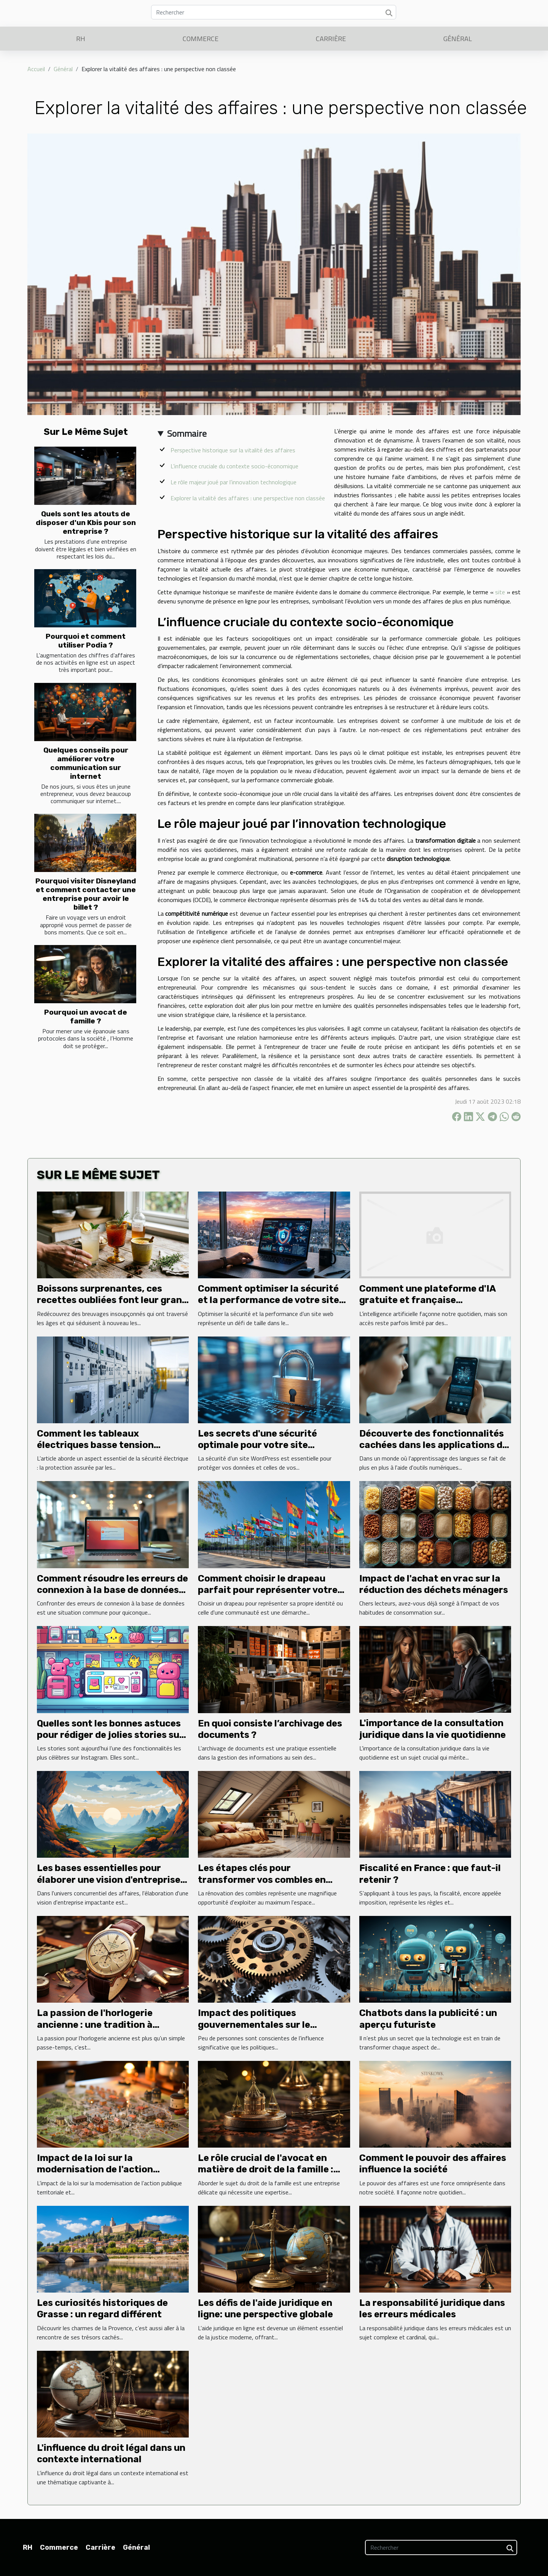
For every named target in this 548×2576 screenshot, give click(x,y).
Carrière (331, 38)
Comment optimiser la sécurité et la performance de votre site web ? (268, 1300)
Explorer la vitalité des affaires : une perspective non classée (247, 498)
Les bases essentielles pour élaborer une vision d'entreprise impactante (108, 1880)
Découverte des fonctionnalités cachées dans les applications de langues (433, 1445)
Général (457, 38)
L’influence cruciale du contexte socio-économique (234, 466)
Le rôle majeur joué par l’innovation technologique (233, 482)
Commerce (200, 38)
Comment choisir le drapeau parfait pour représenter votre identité (268, 1590)
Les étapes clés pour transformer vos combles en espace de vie (262, 1880)
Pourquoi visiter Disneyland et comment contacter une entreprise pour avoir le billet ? (85, 894)
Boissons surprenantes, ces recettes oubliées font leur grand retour (112, 1300)
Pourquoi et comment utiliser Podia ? (86, 640)
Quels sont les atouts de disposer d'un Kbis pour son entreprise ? (86, 522)
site (500, 592)
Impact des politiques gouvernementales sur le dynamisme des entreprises (260, 2024)
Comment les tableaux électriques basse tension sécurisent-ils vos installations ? (111, 1445)
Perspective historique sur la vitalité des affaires (232, 450)
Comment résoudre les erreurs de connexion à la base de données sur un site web (112, 1590)
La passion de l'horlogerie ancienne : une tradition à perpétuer (95, 2024)
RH (80, 38)
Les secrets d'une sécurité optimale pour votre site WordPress (257, 1445)
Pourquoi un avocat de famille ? (85, 1016)
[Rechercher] (273, 12)
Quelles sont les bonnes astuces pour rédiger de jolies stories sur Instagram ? (110, 1735)
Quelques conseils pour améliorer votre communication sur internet (85, 763)
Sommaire (187, 433)
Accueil (36, 68)
